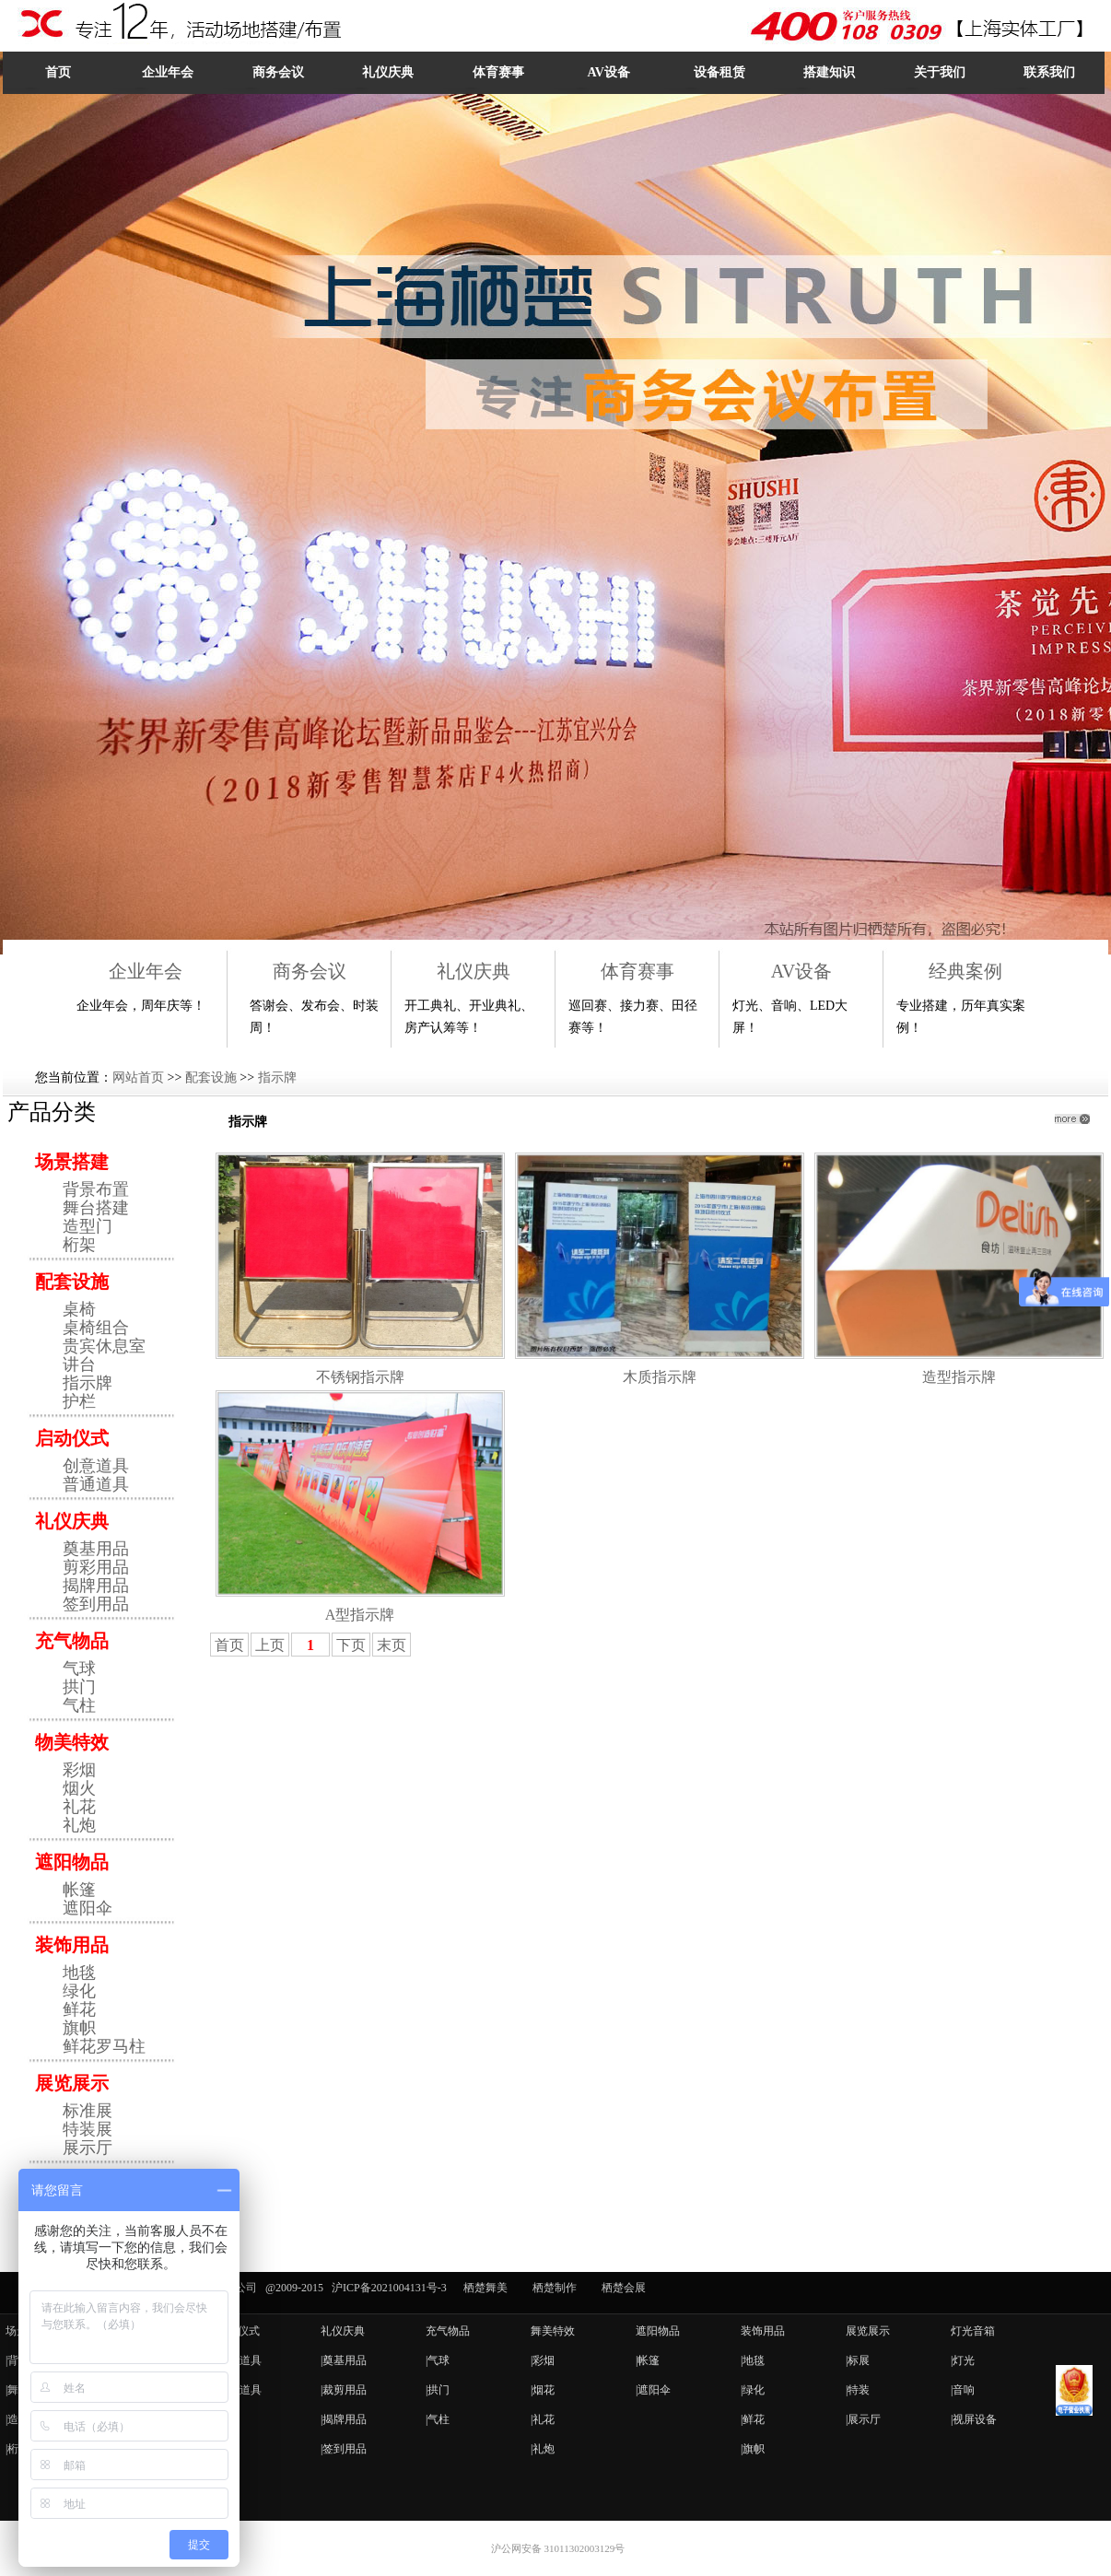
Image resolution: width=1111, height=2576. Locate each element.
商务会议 (278, 72)
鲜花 (79, 2009)
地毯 (79, 1972)
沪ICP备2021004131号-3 (389, 2287)
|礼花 (543, 2419)
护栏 (79, 1401)
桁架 (79, 1244)
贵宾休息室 (104, 1346)
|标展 (858, 2360)
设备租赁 (719, 72)
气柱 (79, 1705)
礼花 (79, 1806)
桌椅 (79, 1309)
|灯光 (963, 2360)
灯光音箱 (973, 2330)
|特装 (858, 2389)
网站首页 (138, 1077)
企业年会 (167, 72)
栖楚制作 (554, 2287)
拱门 (79, 1687)
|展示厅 (863, 2419)
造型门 (87, 1226)
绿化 (79, 1991)
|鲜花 (753, 2419)
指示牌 (277, 1077)
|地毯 (753, 2360)
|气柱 (438, 2419)
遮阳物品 (72, 1862)
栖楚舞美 (485, 2287)
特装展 (87, 2129)
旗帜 (79, 2028)
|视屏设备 (974, 2419)
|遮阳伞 (653, 2389)
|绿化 (753, 2389)
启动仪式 (72, 1438)
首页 (58, 72)
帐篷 (79, 1889)
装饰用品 (72, 1945)
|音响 (963, 2389)
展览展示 (72, 2083)
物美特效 (72, 1742)
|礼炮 (543, 2448)
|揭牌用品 (344, 2419)
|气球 (438, 2360)
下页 (351, 1645)
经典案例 (965, 971)
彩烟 (79, 1770)
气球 (79, 1668)
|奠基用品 (344, 2360)
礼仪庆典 (388, 72)
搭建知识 (829, 72)
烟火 (79, 1788)
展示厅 (87, 2147)
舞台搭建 (96, 1208)
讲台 (79, 1364)
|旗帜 (753, 2448)
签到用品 (96, 1604)
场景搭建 (72, 1162)
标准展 (87, 2111)
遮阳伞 (87, 1908)
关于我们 (939, 72)
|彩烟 (543, 2360)
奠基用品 (96, 1549)
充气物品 (72, 1641)
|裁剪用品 (344, 2389)
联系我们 (1049, 72)
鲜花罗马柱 (104, 2046)
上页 (270, 1645)
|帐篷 (648, 2360)
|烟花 (543, 2389)
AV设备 (608, 72)
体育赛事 (498, 72)
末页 (391, 1645)
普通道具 (96, 1484)
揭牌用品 (96, 1585)
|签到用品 (344, 2448)
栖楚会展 (624, 2287)
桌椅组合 (96, 1327)
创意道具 (96, 1466)
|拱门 (438, 2389)
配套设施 (211, 1077)
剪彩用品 (96, 1567)
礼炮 (79, 1825)
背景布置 (96, 1189)
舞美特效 (553, 2330)
